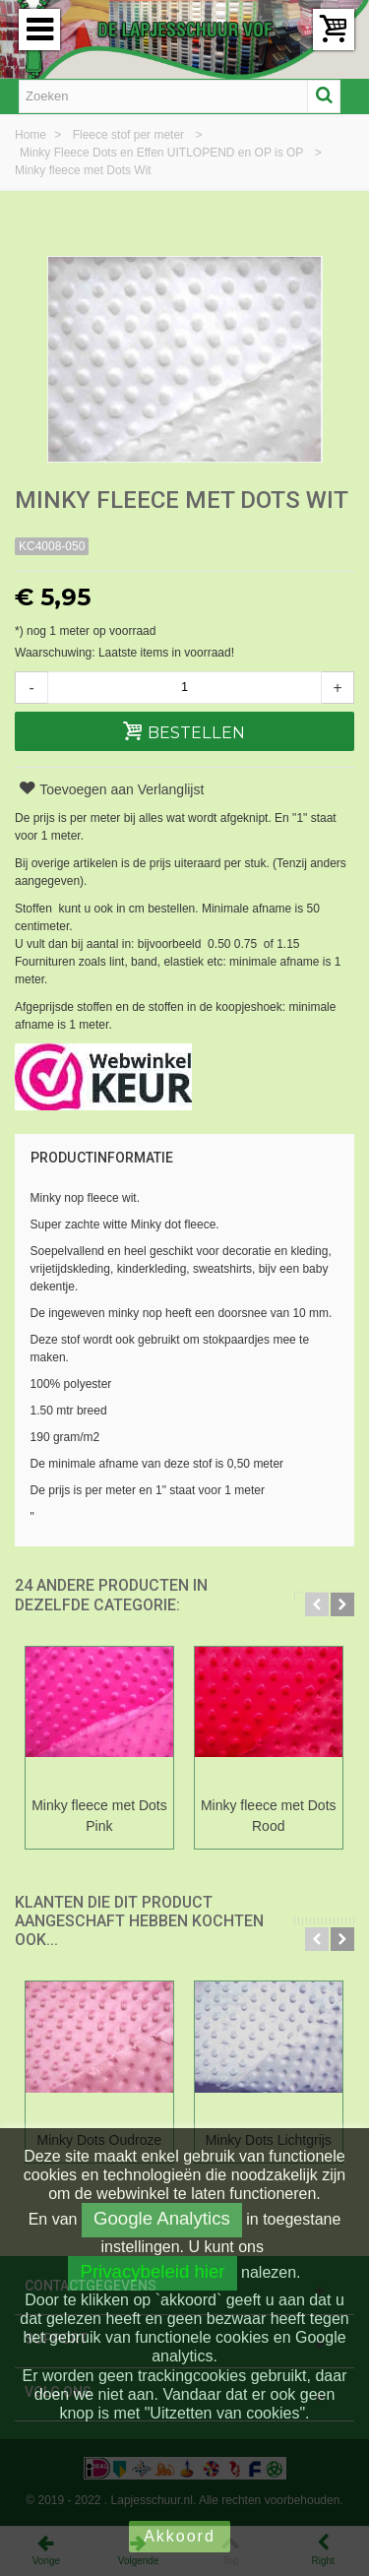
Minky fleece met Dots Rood (269, 1815)
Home (32, 135)
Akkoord (179, 2536)
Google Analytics (161, 2218)
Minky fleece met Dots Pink (99, 1815)
